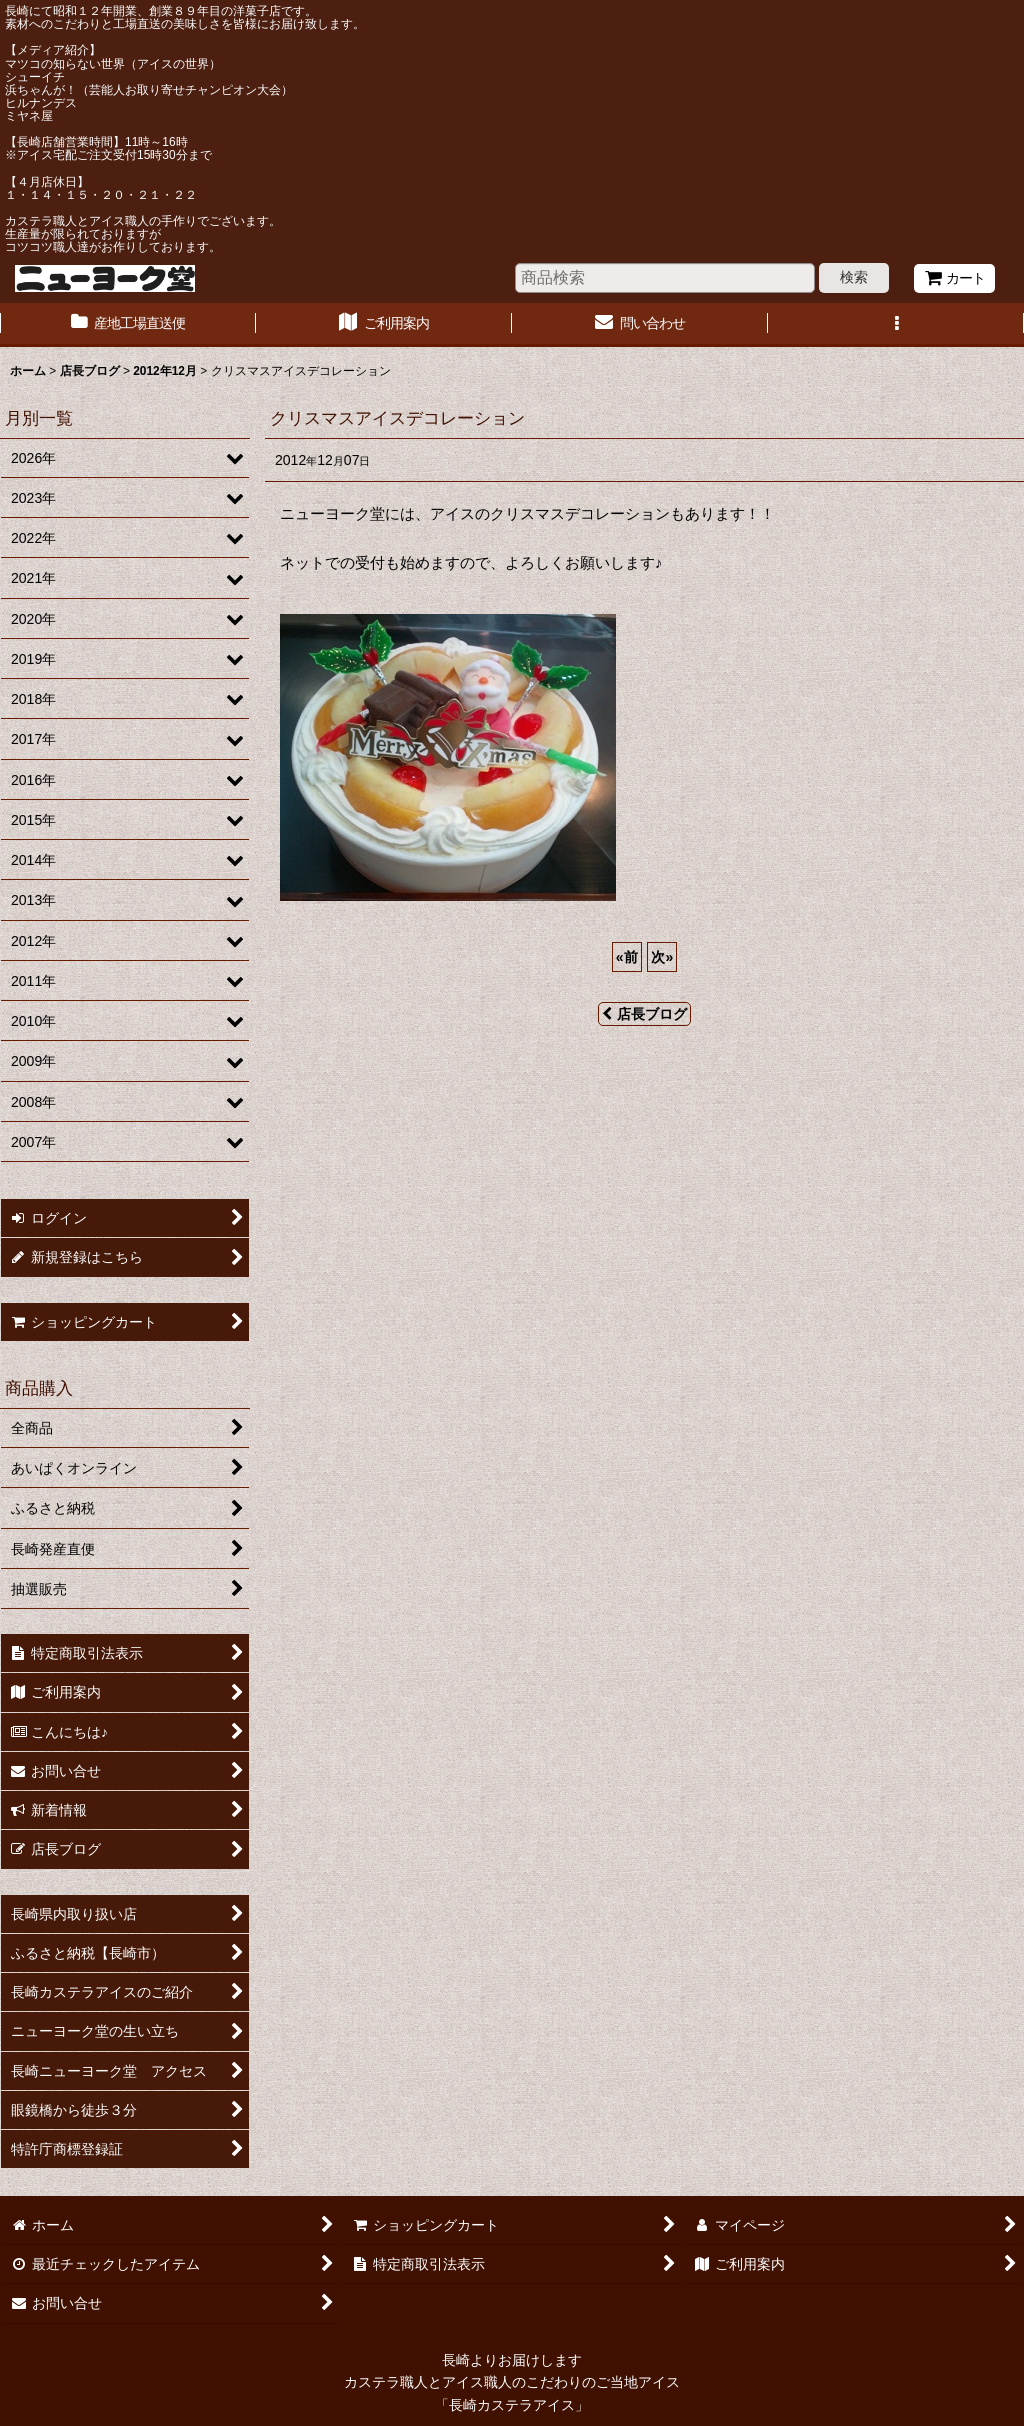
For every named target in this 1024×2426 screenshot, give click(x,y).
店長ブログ (644, 1014)
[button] (896, 325)
